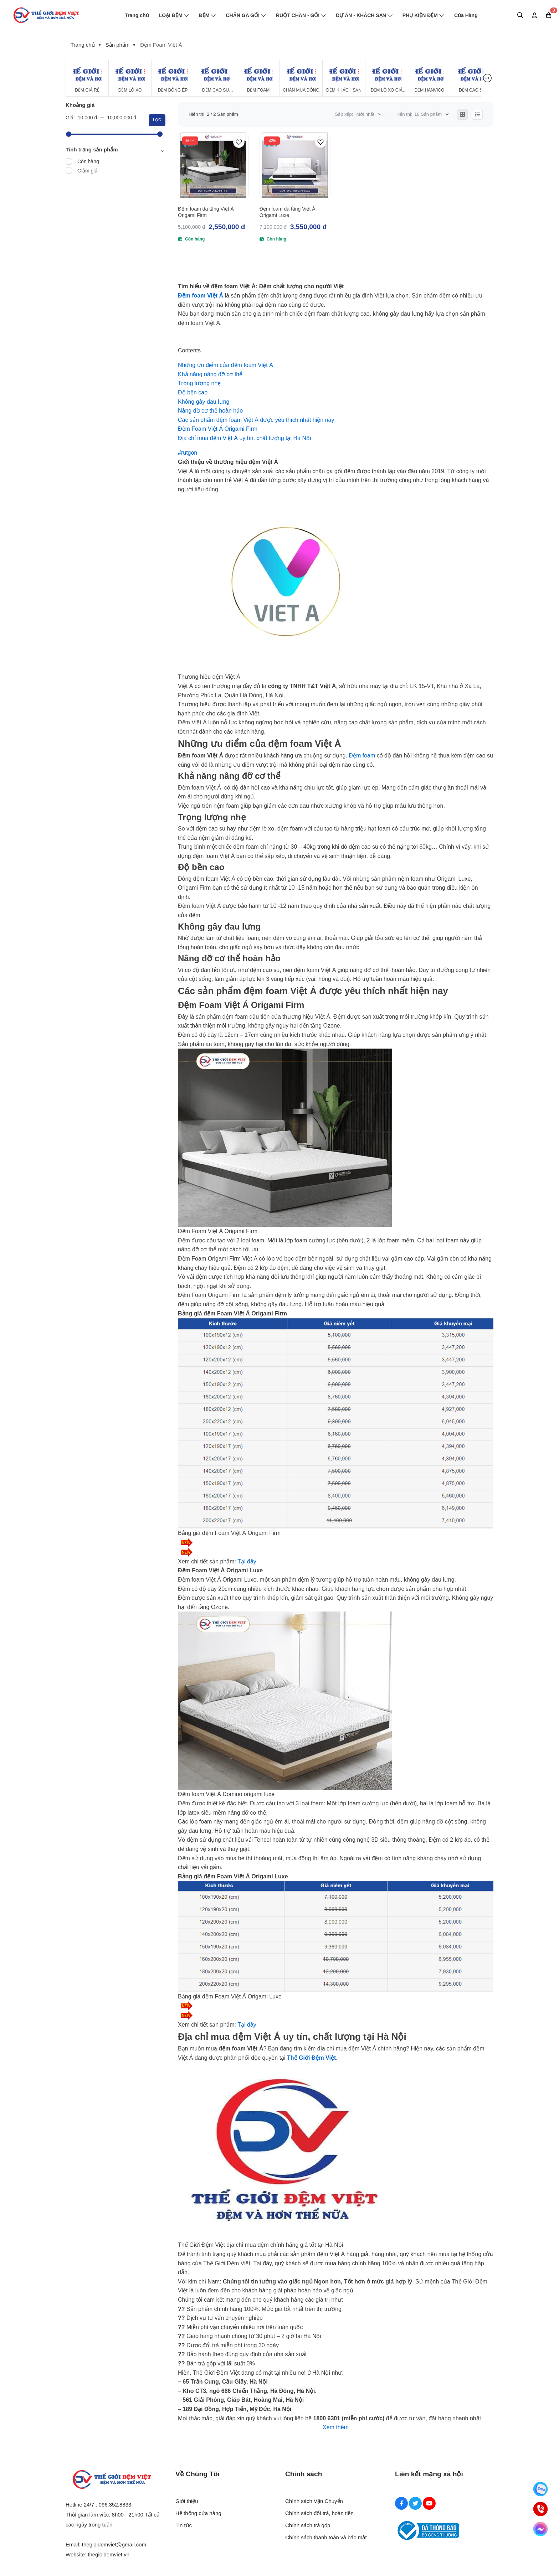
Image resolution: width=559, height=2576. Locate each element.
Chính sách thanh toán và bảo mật (326, 2537)
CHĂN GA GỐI (246, 15)
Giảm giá (87, 171)
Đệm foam (362, 755)
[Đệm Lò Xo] (130, 78)
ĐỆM (207, 15)
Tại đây (246, 2025)
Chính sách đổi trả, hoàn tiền (319, 2513)
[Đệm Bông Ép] (172, 78)
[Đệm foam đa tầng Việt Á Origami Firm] (213, 165)
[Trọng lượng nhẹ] (199, 383)
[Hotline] (540, 2509)
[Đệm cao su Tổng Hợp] (472, 78)
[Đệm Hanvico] (429, 78)
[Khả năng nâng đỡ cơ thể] (210, 374)
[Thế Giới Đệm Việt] (311, 2058)
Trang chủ (137, 15)
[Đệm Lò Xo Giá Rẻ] (386, 78)
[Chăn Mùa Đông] (301, 78)
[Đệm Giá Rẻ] (87, 78)
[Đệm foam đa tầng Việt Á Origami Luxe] (295, 165)
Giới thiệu (186, 2501)
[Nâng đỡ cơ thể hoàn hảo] (210, 411)
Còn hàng (88, 161)
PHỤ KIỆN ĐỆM (423, 15)
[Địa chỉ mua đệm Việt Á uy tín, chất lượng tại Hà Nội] (244, 438)
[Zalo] (540, 2489)
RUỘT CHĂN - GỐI (301, 15)
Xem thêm (336, 2427)
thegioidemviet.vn (108, 2554)
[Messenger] (540, 2529)
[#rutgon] (187, 453)
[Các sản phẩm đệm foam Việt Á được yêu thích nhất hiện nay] (256, 420)
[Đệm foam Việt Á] (200, 296)
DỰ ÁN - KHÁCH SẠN (364, 15)
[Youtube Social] (429, 2503)
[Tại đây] (246, 1561)
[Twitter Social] (415, 2503)
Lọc (157, 120)
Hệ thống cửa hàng (198, 2513)
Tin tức (183, 2525)
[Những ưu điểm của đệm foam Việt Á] (225, 365)
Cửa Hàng (466, 15)
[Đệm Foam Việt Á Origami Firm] (217, 429)
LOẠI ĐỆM (174, 15)
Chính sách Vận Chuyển (314, 2501)
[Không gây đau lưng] (203, 402)
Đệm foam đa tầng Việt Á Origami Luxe (288, 212)
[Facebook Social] (401, 2503)
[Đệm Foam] (258, 78)
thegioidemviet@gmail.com (114, 2544)
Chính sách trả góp (307, 2525)
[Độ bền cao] (192, 392)
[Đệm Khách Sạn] (343, 78)
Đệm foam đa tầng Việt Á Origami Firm (206, 212)
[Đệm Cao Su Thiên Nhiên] (215, 78)
